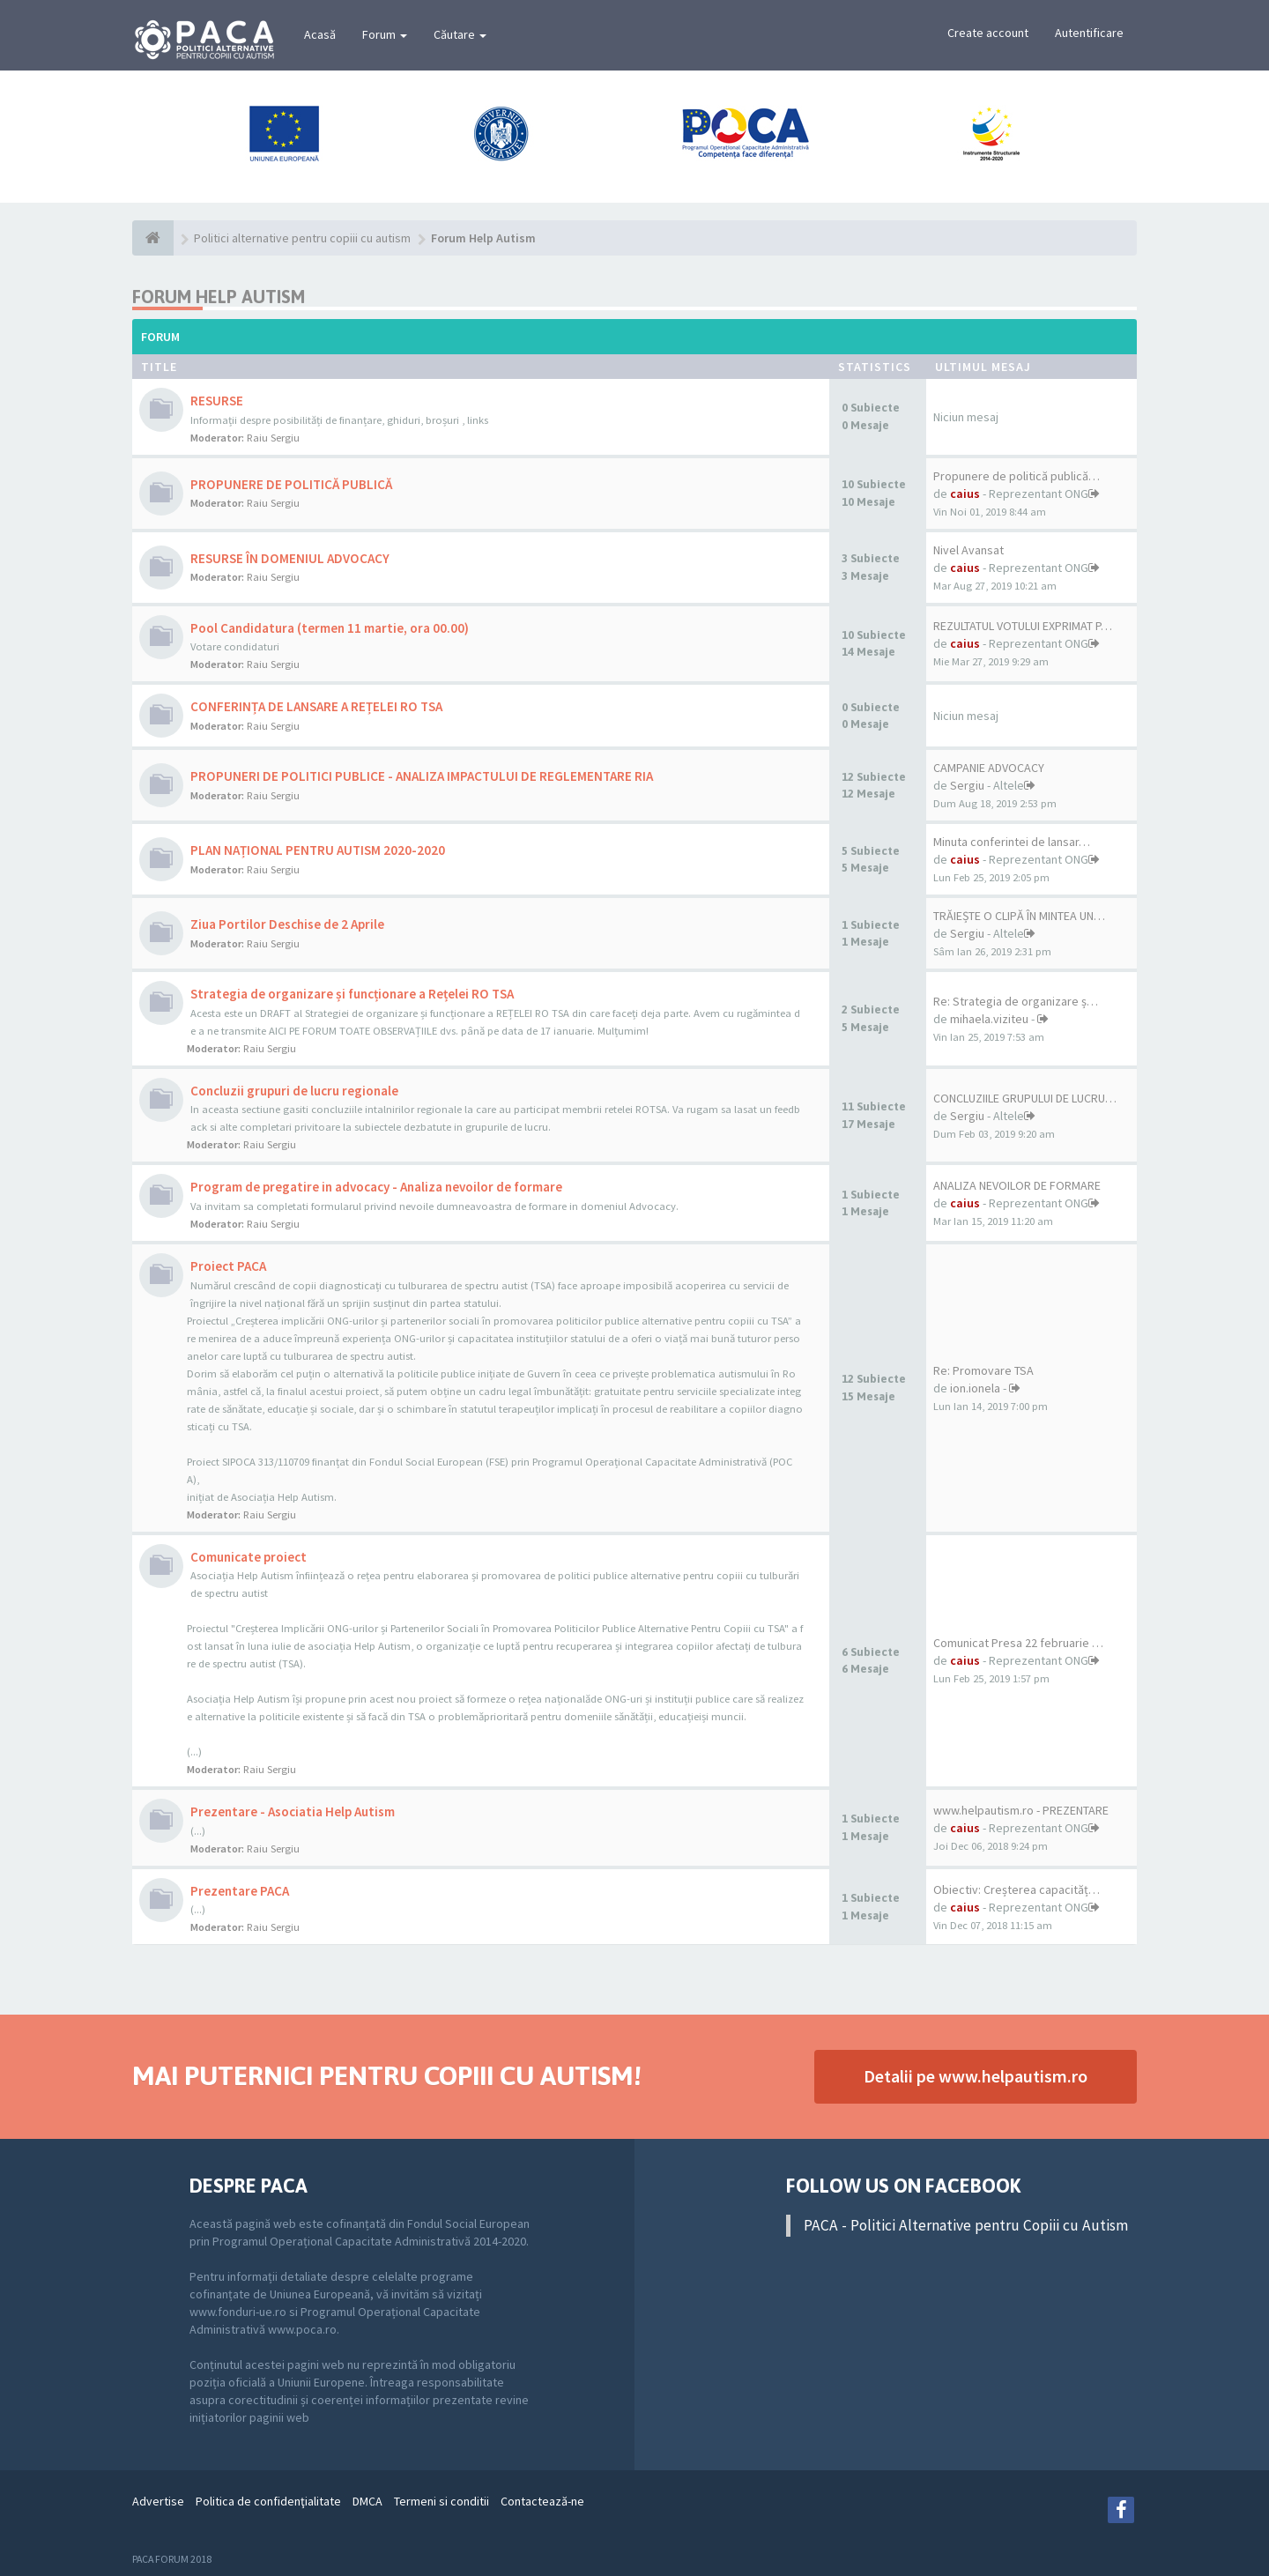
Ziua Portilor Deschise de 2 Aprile (287, 924)
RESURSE (216, 400)
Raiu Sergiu (273, 437)
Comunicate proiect (248, 1556)
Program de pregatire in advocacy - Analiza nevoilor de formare (376, 1186)
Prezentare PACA (239, 1890)
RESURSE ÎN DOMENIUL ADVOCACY (290, 558)
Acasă (320, 34)
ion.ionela (975, 1388)
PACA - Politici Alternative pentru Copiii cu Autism (966, 2225)
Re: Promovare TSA (983, 1370)
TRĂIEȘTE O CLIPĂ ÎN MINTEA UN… (1019, 916)
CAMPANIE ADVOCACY (988, 768)
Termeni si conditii (441, 2501)
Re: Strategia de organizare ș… (1015, 1001)
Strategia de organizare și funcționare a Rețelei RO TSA (352, 993)
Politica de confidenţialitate (268, 2501)
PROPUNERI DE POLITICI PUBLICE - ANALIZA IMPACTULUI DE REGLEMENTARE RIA (421, 776)
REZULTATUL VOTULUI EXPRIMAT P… (1022, 626)
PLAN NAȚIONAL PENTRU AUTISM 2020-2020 (317, 850)
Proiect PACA (228, 1266)
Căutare (460, 34)
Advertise (158, 2501)
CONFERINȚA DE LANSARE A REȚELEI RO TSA (316, 706)
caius (965, 493)
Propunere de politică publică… (1016, 476)
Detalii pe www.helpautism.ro (975, 2076)
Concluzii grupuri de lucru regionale (294, 1090)
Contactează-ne (542, 2501)
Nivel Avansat (968, 550)
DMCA (367, 2501)
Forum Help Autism (218, 296)
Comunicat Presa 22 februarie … (1018, 1643)
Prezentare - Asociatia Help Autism (292, 1811)
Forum (384, 34)
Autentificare (1089, 33)
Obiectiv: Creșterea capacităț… (1016, 1889)
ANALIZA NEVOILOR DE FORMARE (1017, 1185)
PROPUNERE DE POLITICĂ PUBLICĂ (291, 484)
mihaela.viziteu (989, 1019)
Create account (987, 33)
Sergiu (967, 785)
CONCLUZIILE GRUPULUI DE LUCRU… (1025, 1098)
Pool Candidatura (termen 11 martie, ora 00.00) (329, 628)
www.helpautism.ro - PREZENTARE (1021, 1810)
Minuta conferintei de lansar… (1011, 842)
